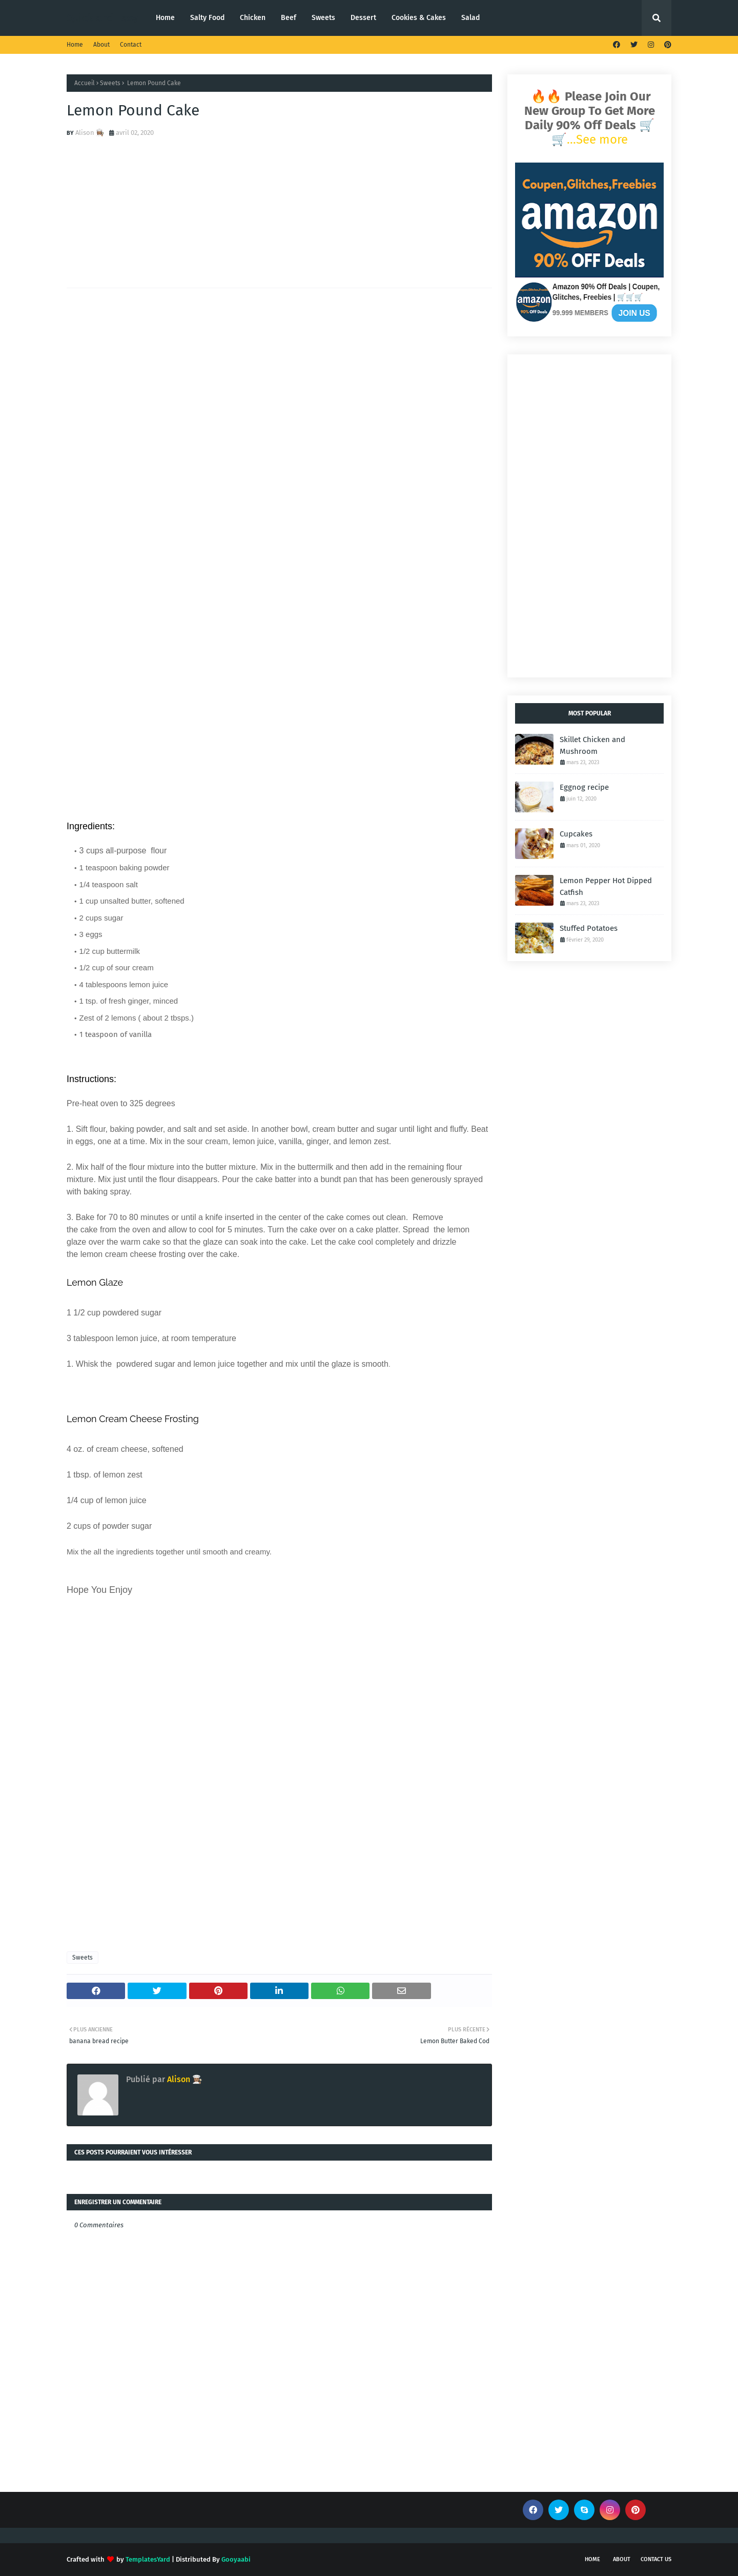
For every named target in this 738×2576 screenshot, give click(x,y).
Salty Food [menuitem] (207, 17)
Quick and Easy (102, 18)
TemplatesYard (148, 2559)
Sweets (110, 83)
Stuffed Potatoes (589, 928)
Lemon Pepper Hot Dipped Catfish (606, 886)
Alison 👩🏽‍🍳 (89, 132)
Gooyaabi (236, 2559)
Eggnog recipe (584, 787)
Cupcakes (576, 833)
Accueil (84, 83)
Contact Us (656, 2559)
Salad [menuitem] (470, 17)
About (101, 44)
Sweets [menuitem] (323, 17)
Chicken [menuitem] (252, 17)
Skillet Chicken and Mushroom (592, 745)
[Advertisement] (279, 208)
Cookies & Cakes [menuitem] (419, 17)
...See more (597, 139)
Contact (130, 44)
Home (75, 44)
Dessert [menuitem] (363, 17)
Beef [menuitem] (288, 17)
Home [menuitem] (165, 17)
